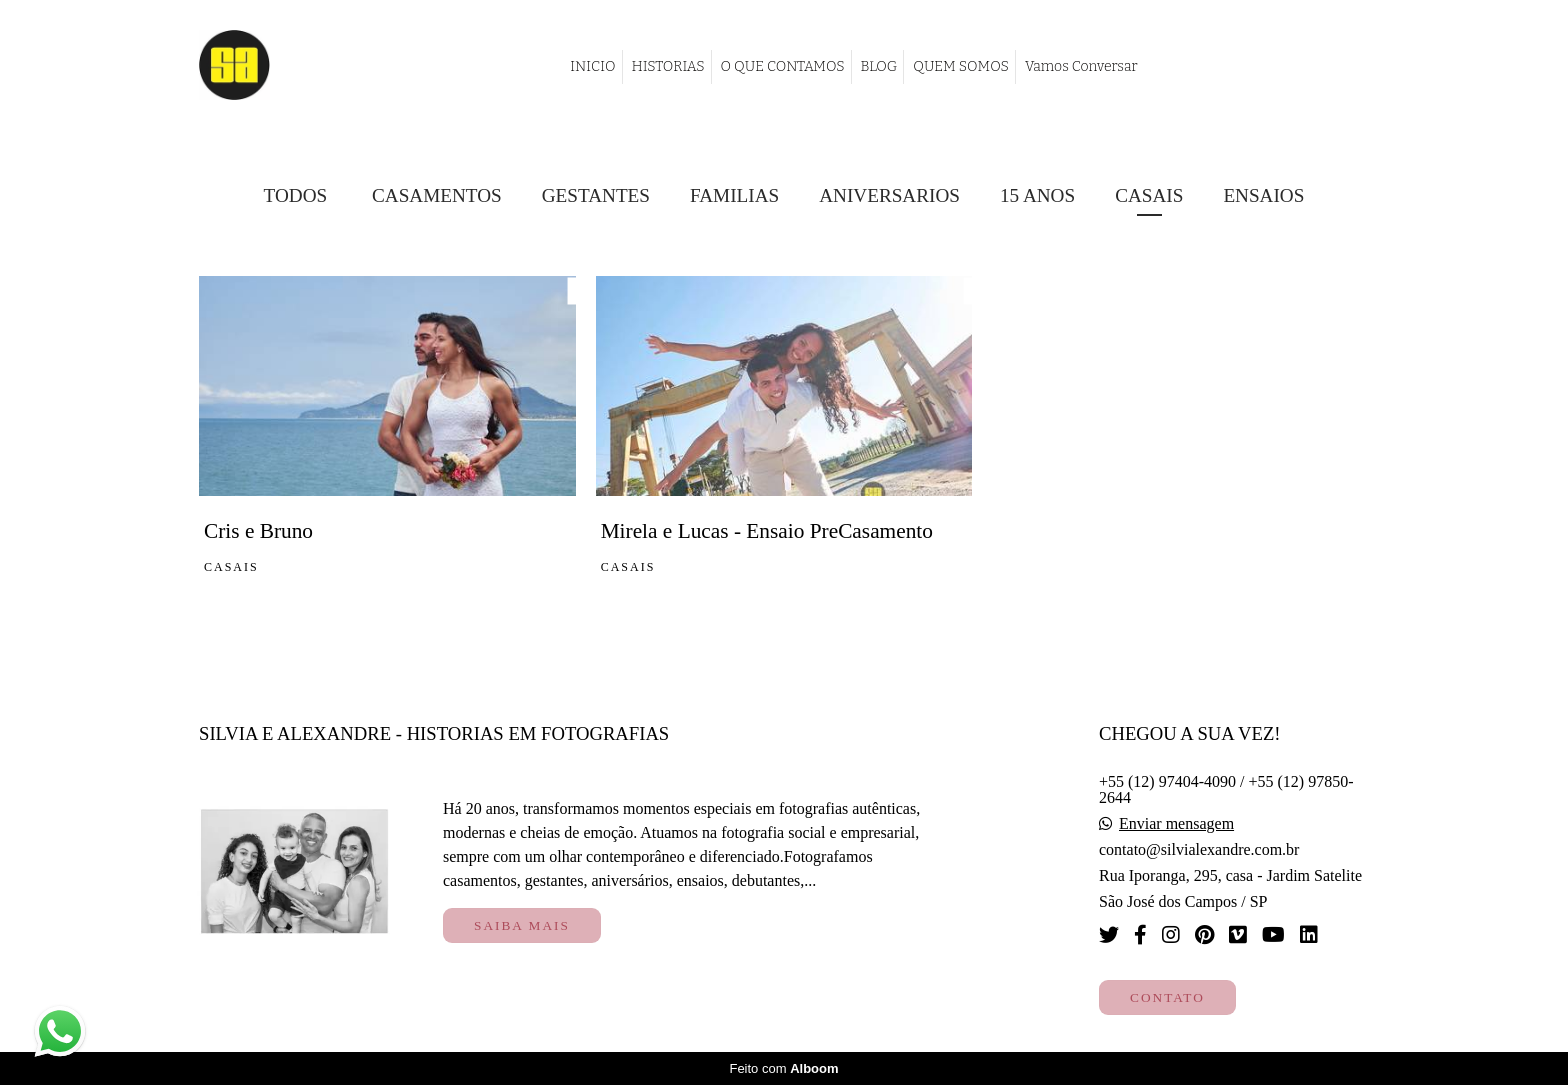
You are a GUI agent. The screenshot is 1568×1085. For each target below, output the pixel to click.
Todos (296, 195)
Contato (1167, 997)
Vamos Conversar (1081, 66)
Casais (1149, 195)
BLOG (879, 66)
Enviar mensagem (1176, 824)
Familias (734, 195)
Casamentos (437, 195)
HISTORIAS (668, 66)
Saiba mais (522, 925)
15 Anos (1037, 195)
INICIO (592, 66)
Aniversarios (889, 195)
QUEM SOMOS (961, 66)
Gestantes (596, 195)
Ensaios (1263, 195)
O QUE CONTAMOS (783, 66)
